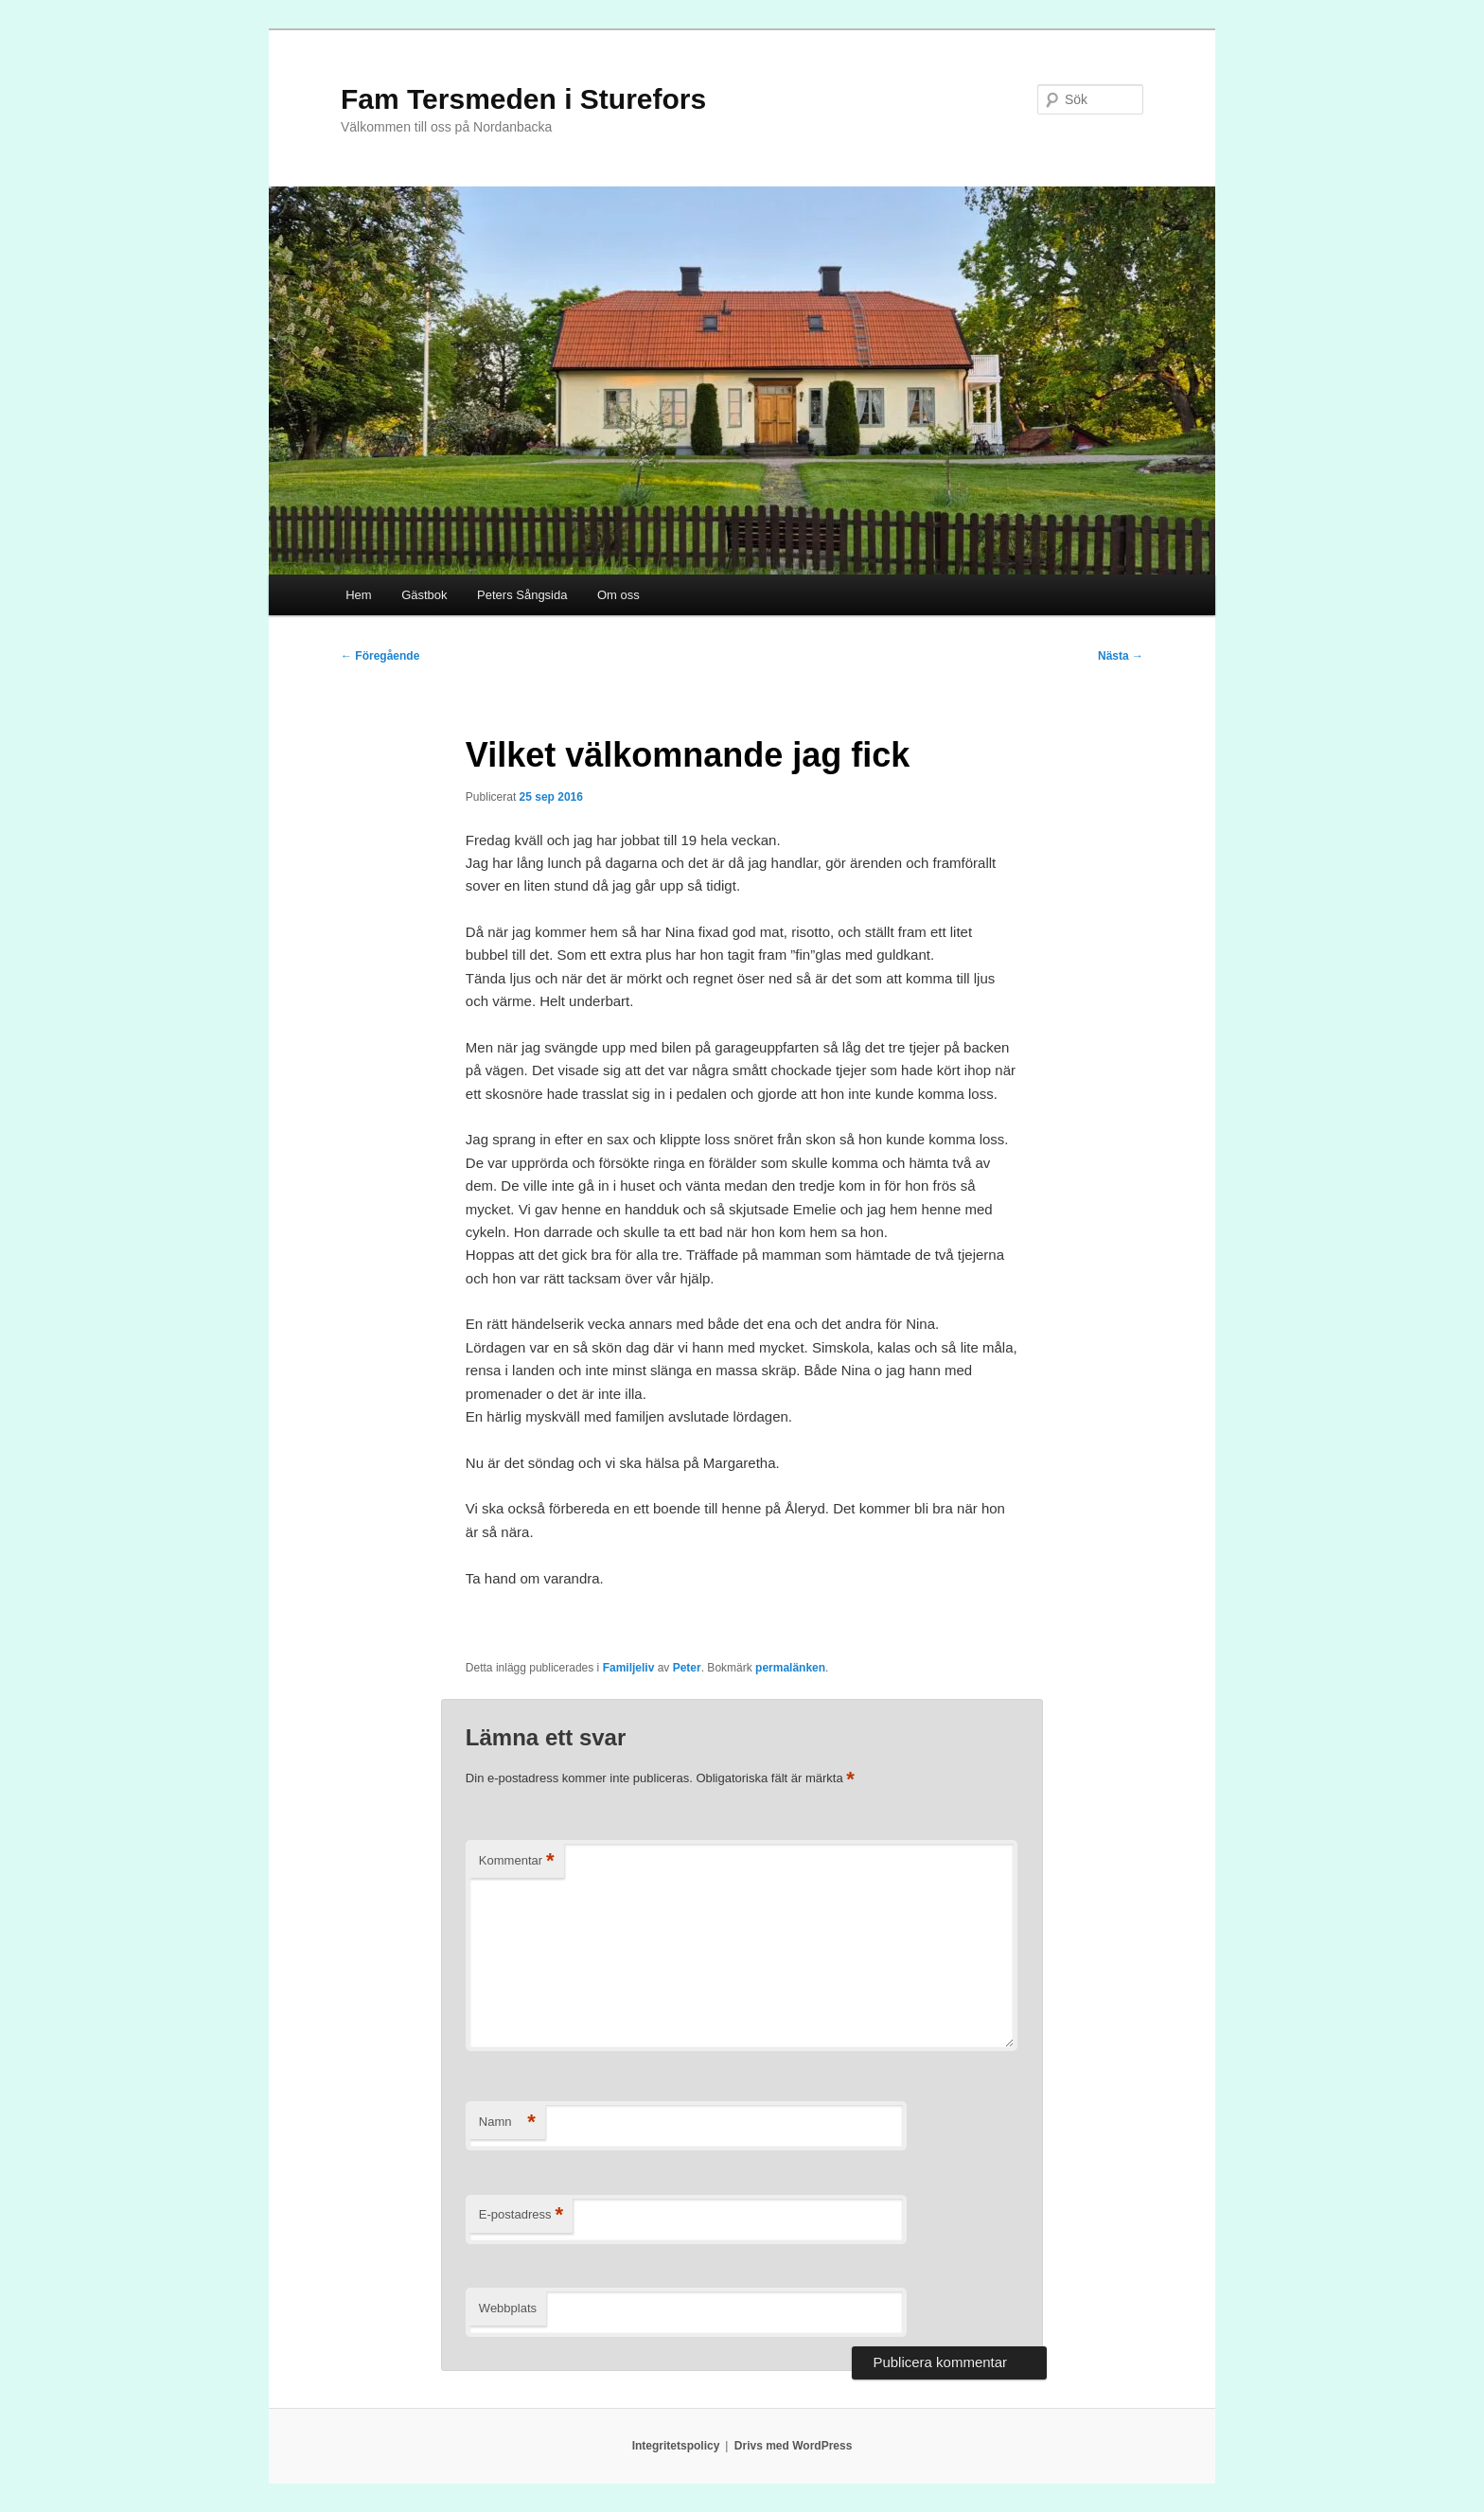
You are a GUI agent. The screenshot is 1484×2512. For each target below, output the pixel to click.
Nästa (1120, 656)
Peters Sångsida (522, 595)
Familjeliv (629, 1667)
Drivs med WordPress (793, 2445)
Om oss (618, 595)
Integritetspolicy (676, 2445)
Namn (507, 2122)
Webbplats (508, 2308)
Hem (358, 595)
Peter (687, 1667)
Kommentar (517, 1861)
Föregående (380, 656)
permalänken (790, 1667)
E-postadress (521, 2215)
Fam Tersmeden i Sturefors (523, 99)
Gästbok (424, 595)
